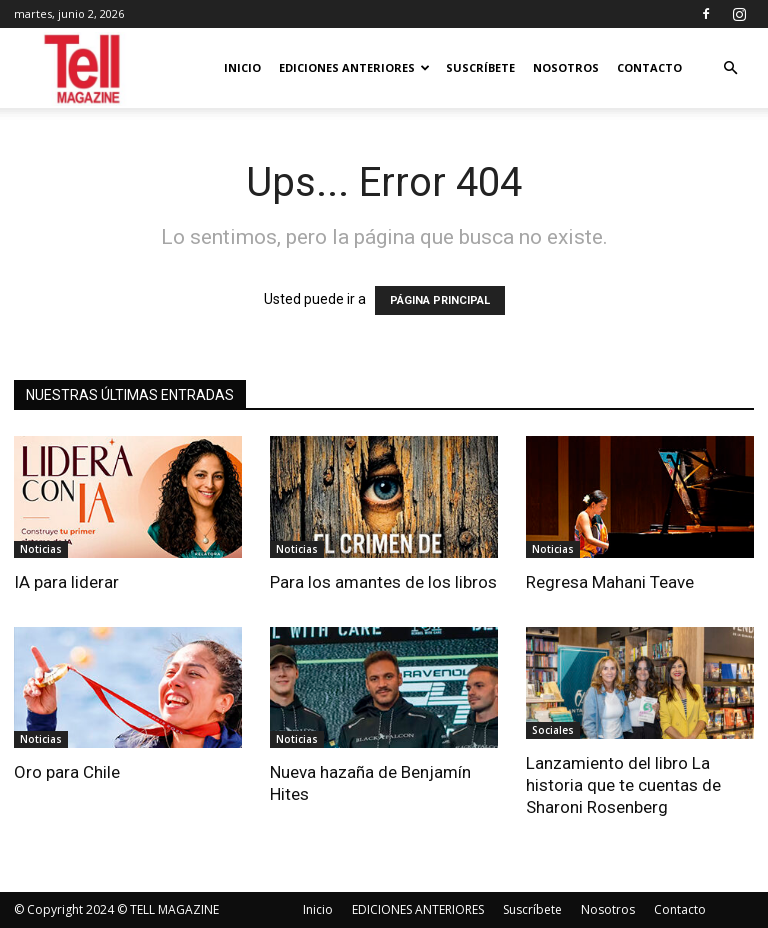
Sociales (553, 730)
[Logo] (83, 68)
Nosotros (566, 67)
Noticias (41, 549)
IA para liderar (66, 582)
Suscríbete (480, 67)
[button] (730, 68)
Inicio (242, 67)
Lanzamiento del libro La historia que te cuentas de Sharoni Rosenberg (623, 785)
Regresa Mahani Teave (610, 582)
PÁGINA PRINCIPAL (440, 300)
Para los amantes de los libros (383, 582)
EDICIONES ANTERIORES (354, 67)
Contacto (649, 67)
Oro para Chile (67, 772)
